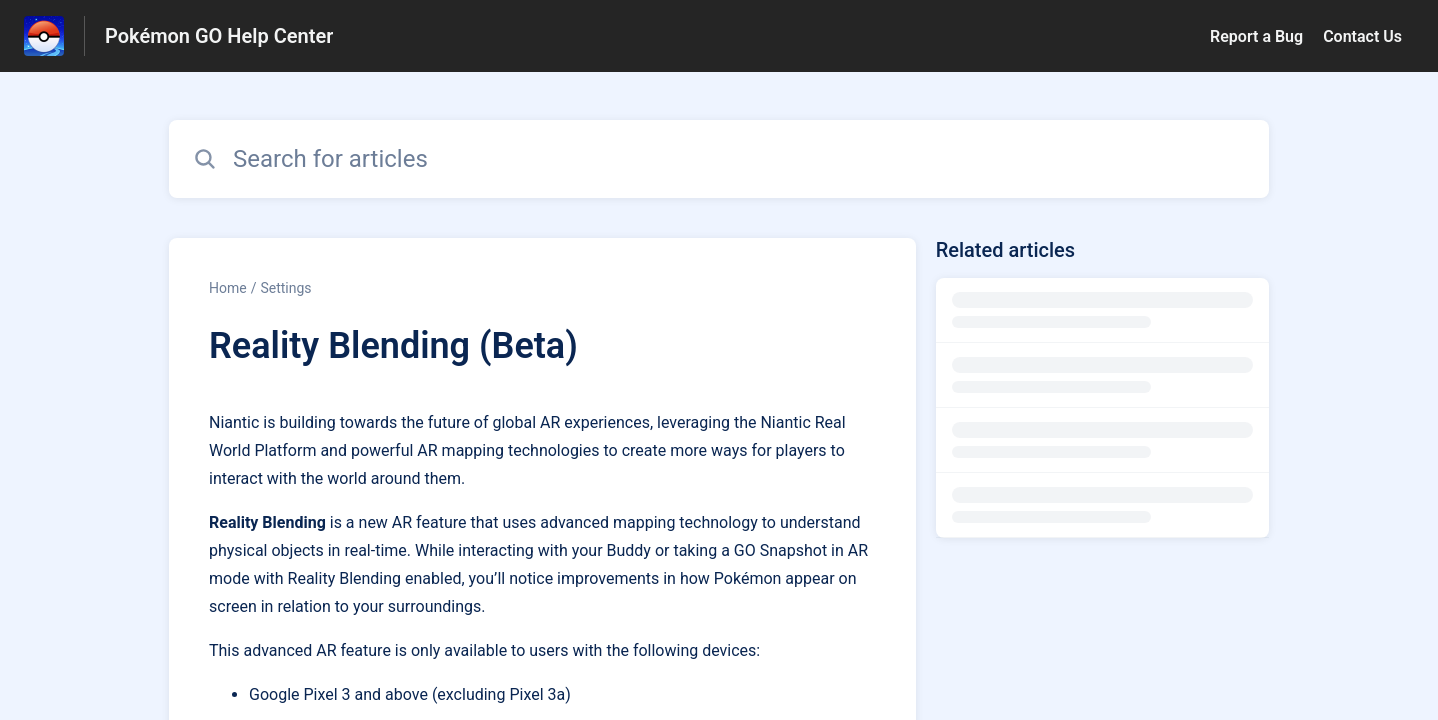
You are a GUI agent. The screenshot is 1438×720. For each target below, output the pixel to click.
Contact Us (1362, 36)
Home (228, 288)
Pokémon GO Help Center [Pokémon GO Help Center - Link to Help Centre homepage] (219, 36)
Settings (285, 288)
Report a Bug (1256, 36)
